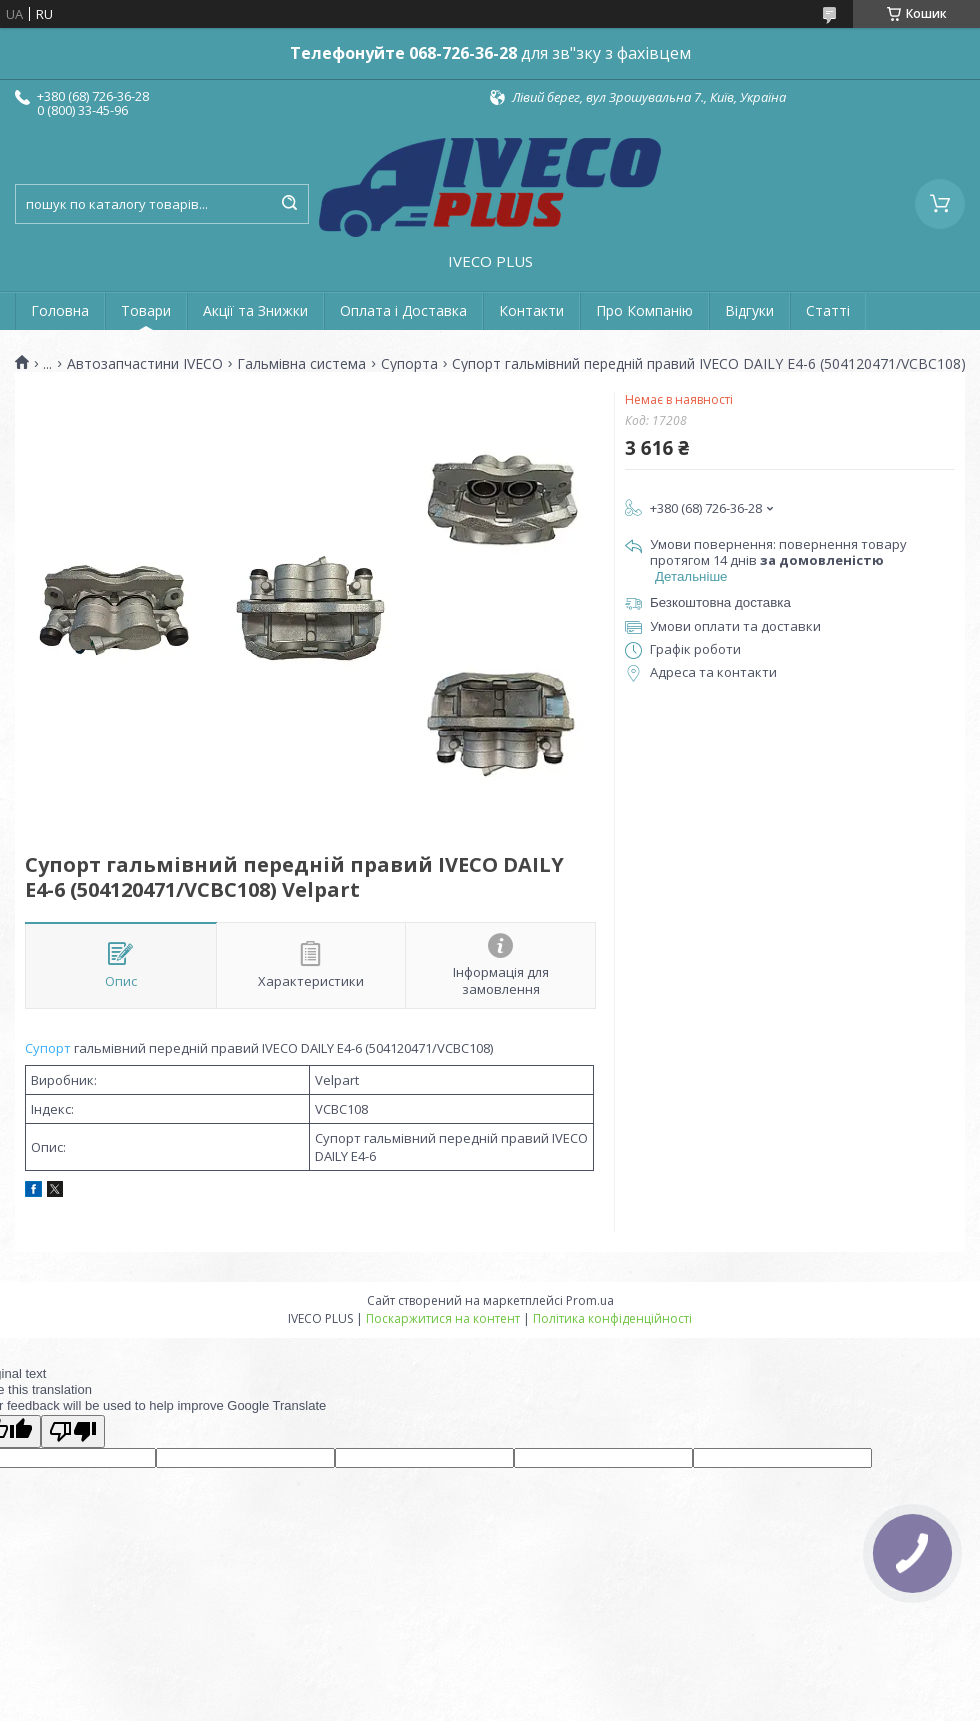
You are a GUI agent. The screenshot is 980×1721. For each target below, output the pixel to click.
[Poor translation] (73, 1431)
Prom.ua (590, 1300)
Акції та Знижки (255, 310)
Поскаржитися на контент (443, 1318)
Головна (60, 310)
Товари (146, 310)
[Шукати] (289, 204)
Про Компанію (644, 310)
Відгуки (749, 310)
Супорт (48, 1048)
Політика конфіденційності (612, 1318)
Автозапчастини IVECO (145, 364)
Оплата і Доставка (403, 310)
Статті (828, 310)
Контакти (531, 310)
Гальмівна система (301, 364)
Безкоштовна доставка (720, 602)
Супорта (409, 364)
